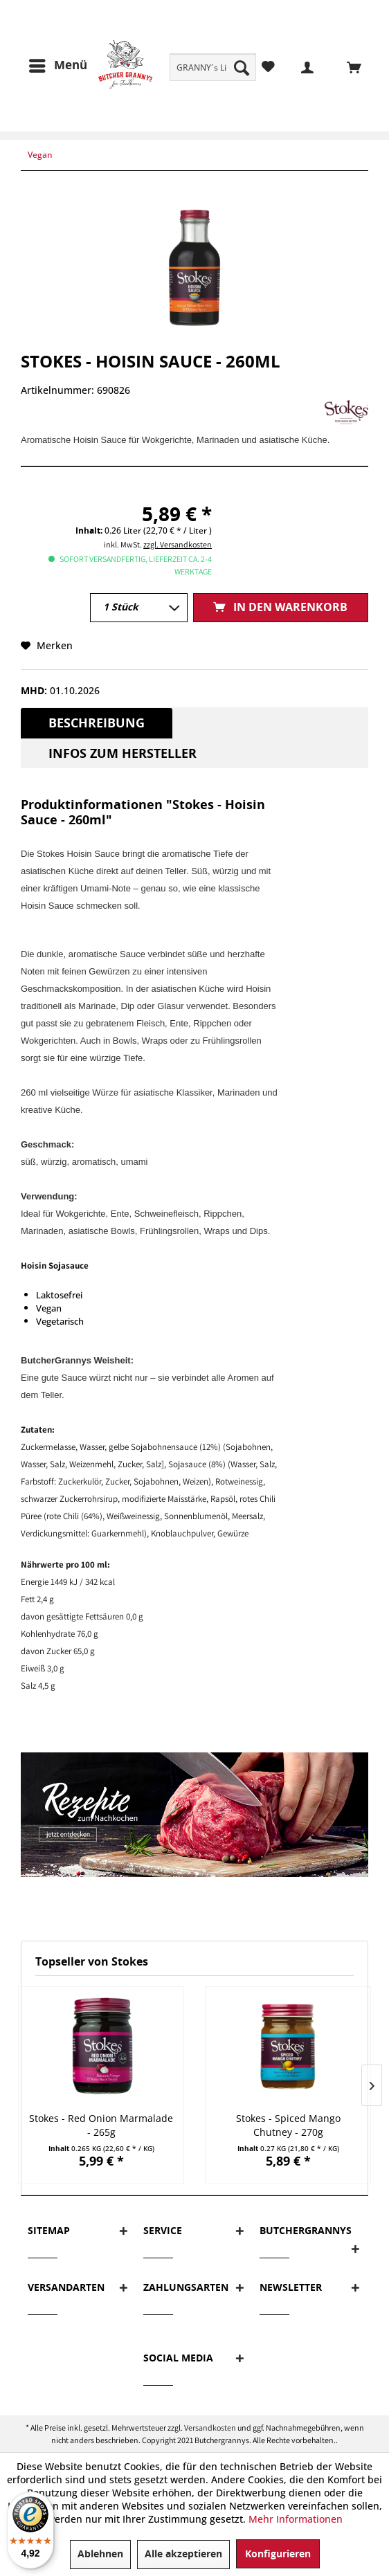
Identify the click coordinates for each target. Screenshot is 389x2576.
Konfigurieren (278, 2554)
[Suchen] (241, 67)
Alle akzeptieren (183, 2554)
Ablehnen (100, 2554)
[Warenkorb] (345, 66)
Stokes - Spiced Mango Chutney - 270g (288, 2125)
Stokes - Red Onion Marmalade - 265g (101, 2125)
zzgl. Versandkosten (177, 544)
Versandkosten (210, 2427)
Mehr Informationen (295, 2518)
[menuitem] (213, 67)
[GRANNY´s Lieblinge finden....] (213, 67)
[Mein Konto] (299, 66)
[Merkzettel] (268, 66)
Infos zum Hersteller (122, 753)
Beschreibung (96, 723)
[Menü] (57, 66)
